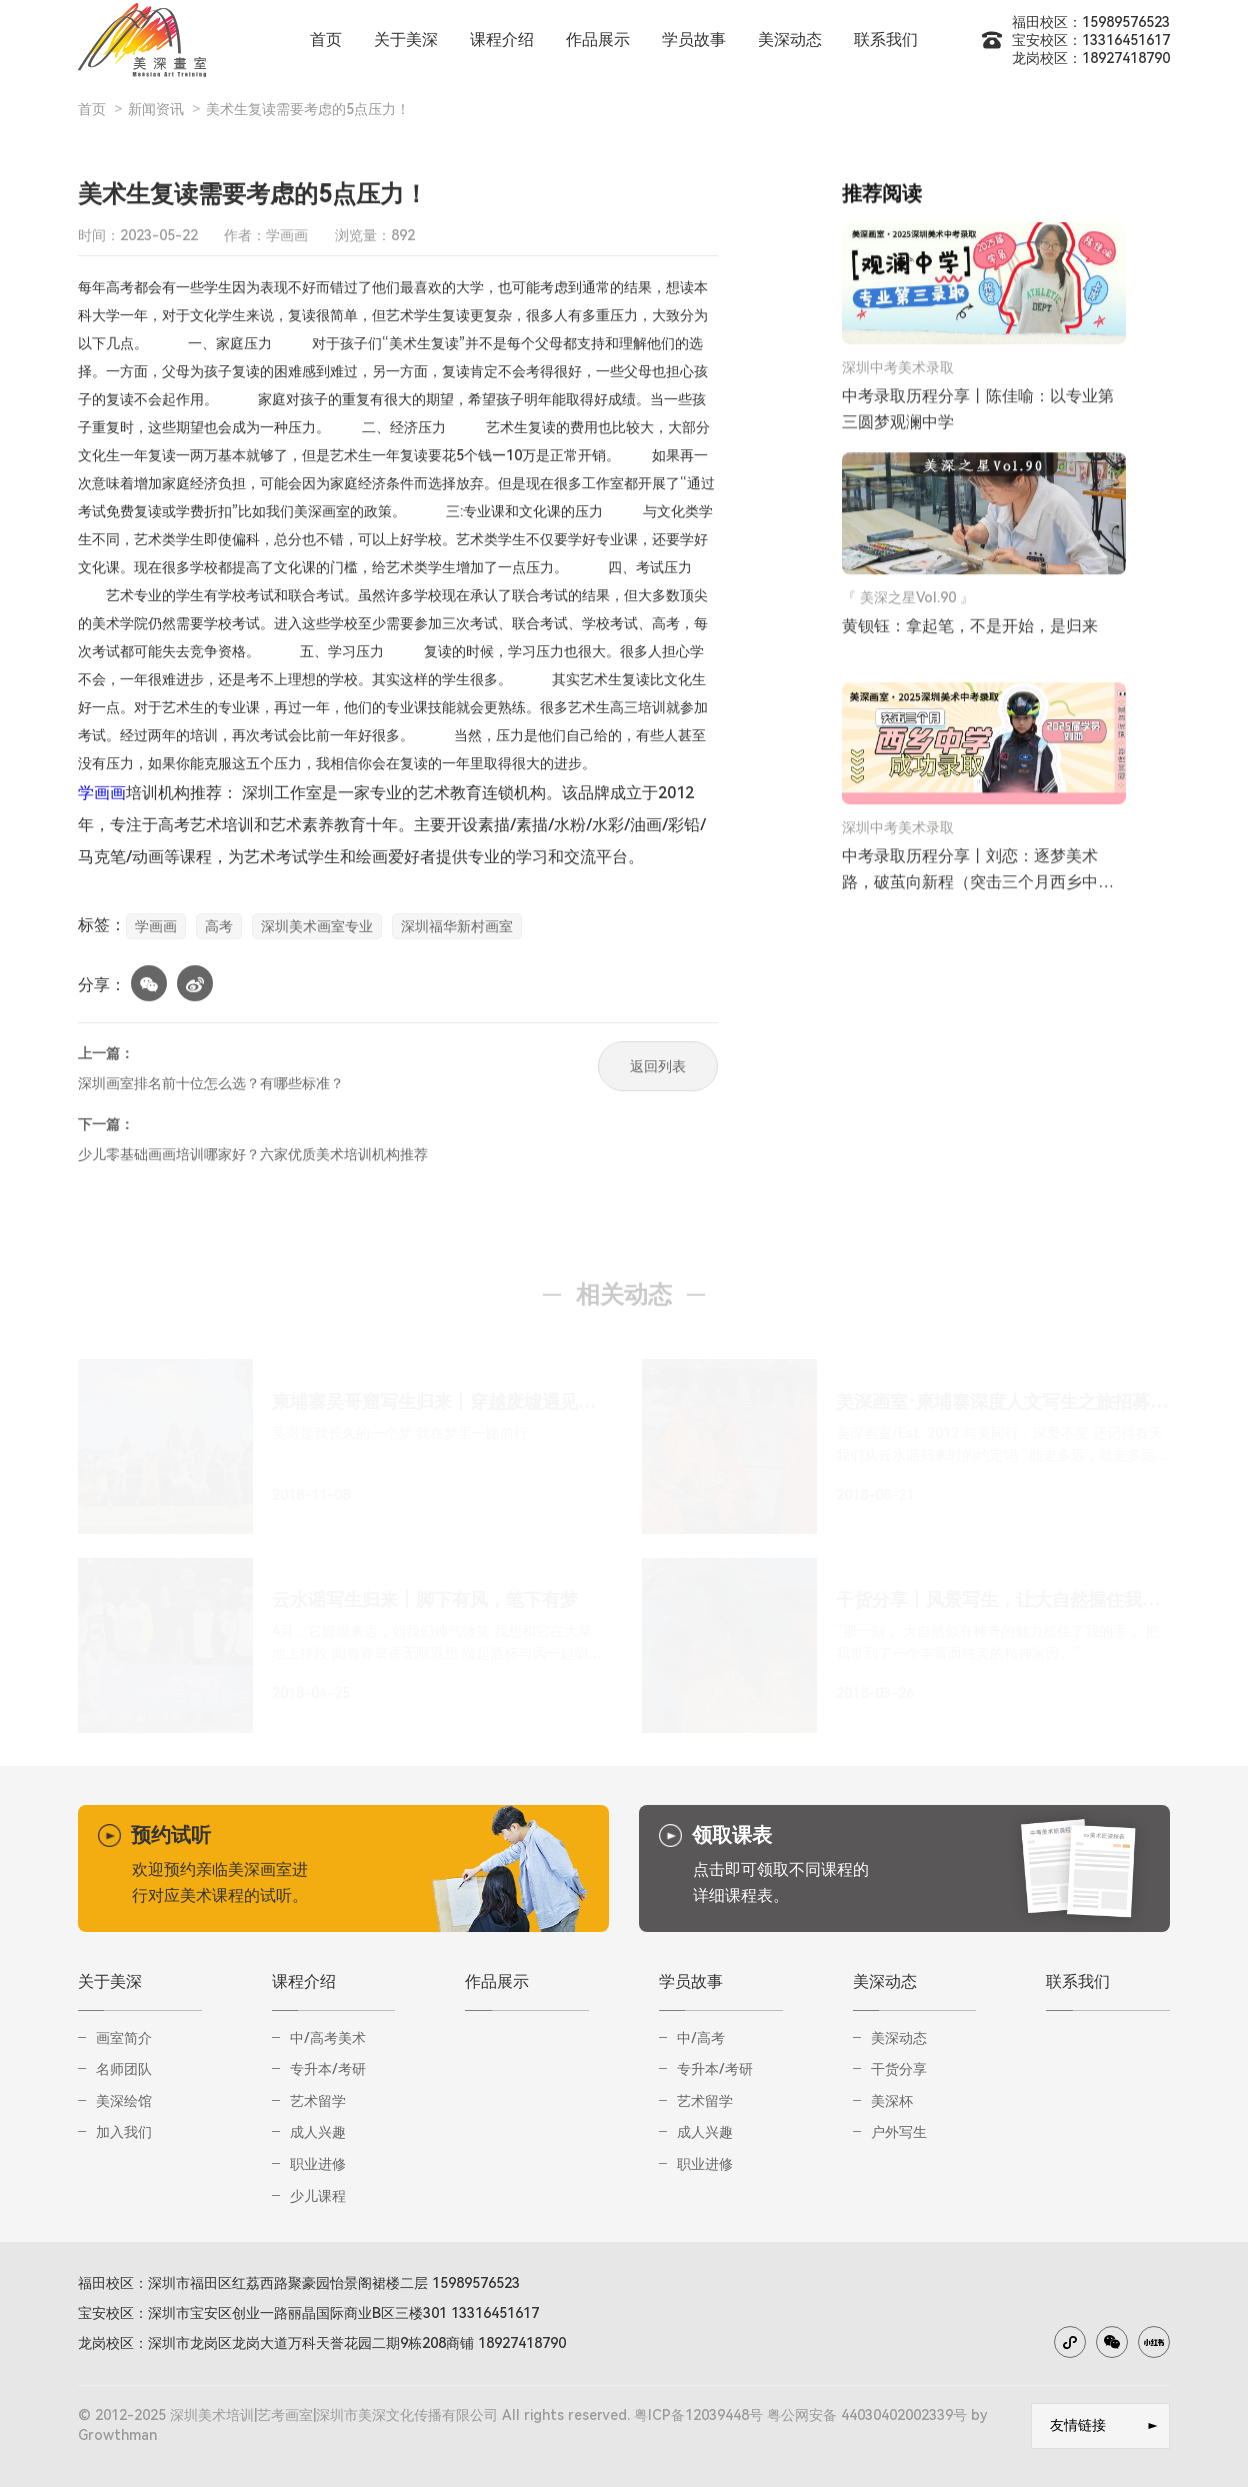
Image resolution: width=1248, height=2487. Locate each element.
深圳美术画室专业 (317, 932)
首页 (92, 109)
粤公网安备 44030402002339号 (867, 2415)
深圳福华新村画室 (457, 932)
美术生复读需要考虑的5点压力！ (308, 109)
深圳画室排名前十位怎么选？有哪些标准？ (211, 1089)
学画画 (102, 798)
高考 (219, 932)
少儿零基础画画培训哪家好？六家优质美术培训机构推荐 (253, 1160)
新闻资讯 (156, 109)
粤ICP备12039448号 (698, 2415)
